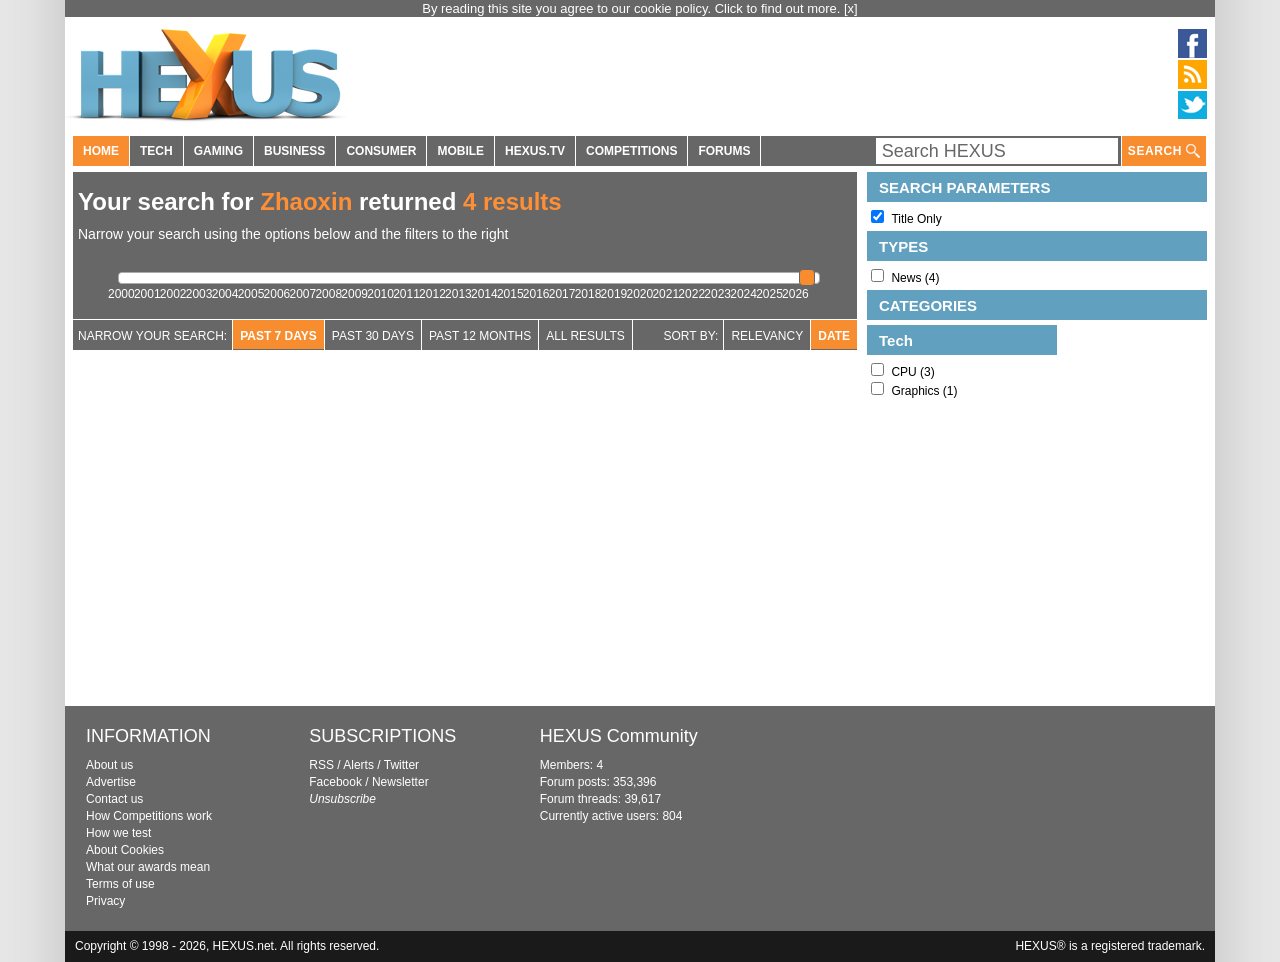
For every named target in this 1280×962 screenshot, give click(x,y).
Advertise (111, 782)
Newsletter (400, 782)
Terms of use (120, 884)
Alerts (358, 765)
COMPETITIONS (631, 151)
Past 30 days (373, 336)
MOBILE (460, 151)
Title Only (916, 219)
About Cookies (125, 850)
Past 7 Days (278, 336)
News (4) (915, 278)
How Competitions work (149, 816)
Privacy (105, 901)
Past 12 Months (480, 336)
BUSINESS (294, 151)
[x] (851, 8)
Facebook (335, 782)
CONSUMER (381, 151)
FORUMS (724, 151)
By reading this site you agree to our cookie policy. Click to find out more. (633, 8)
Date (834, 336)
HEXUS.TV (535, 151)
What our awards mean (148, 867)
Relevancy (767, 336)
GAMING (218, 151)
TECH (156, 151)
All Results (585, 336)
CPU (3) (912, 372)
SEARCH (1164, 151)
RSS (321, 765)
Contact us (114, 799)
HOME (101, 151)
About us (109, 765)
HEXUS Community (619, 736)
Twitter (401, 765)
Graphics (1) (924, 391)
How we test (118, 833)
